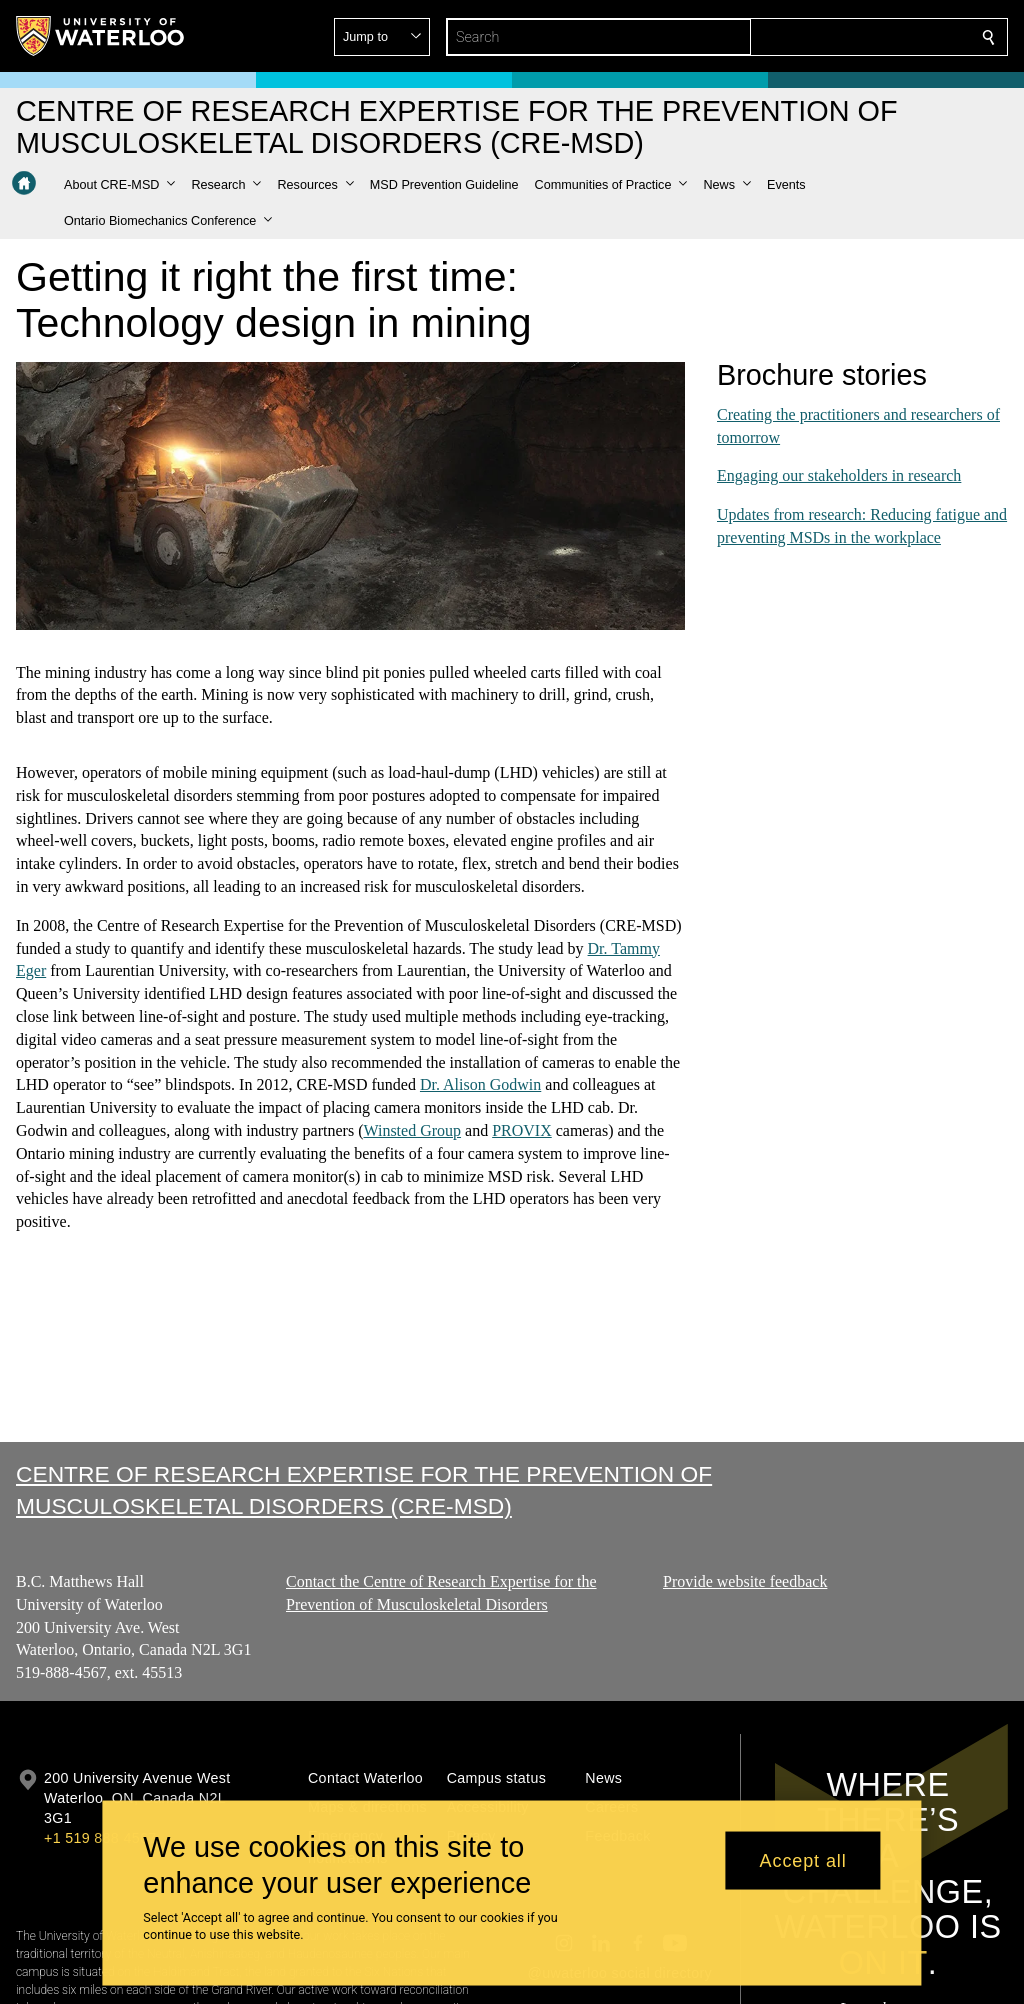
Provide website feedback (745, 1581)
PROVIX (522, 1130)
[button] (844, 37)
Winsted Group (412, 1130)
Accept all (803, 1860)
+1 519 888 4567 (100, 1838)
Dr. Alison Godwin (479, 1084)
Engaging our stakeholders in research (839, 475)
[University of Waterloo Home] (101, 36)
